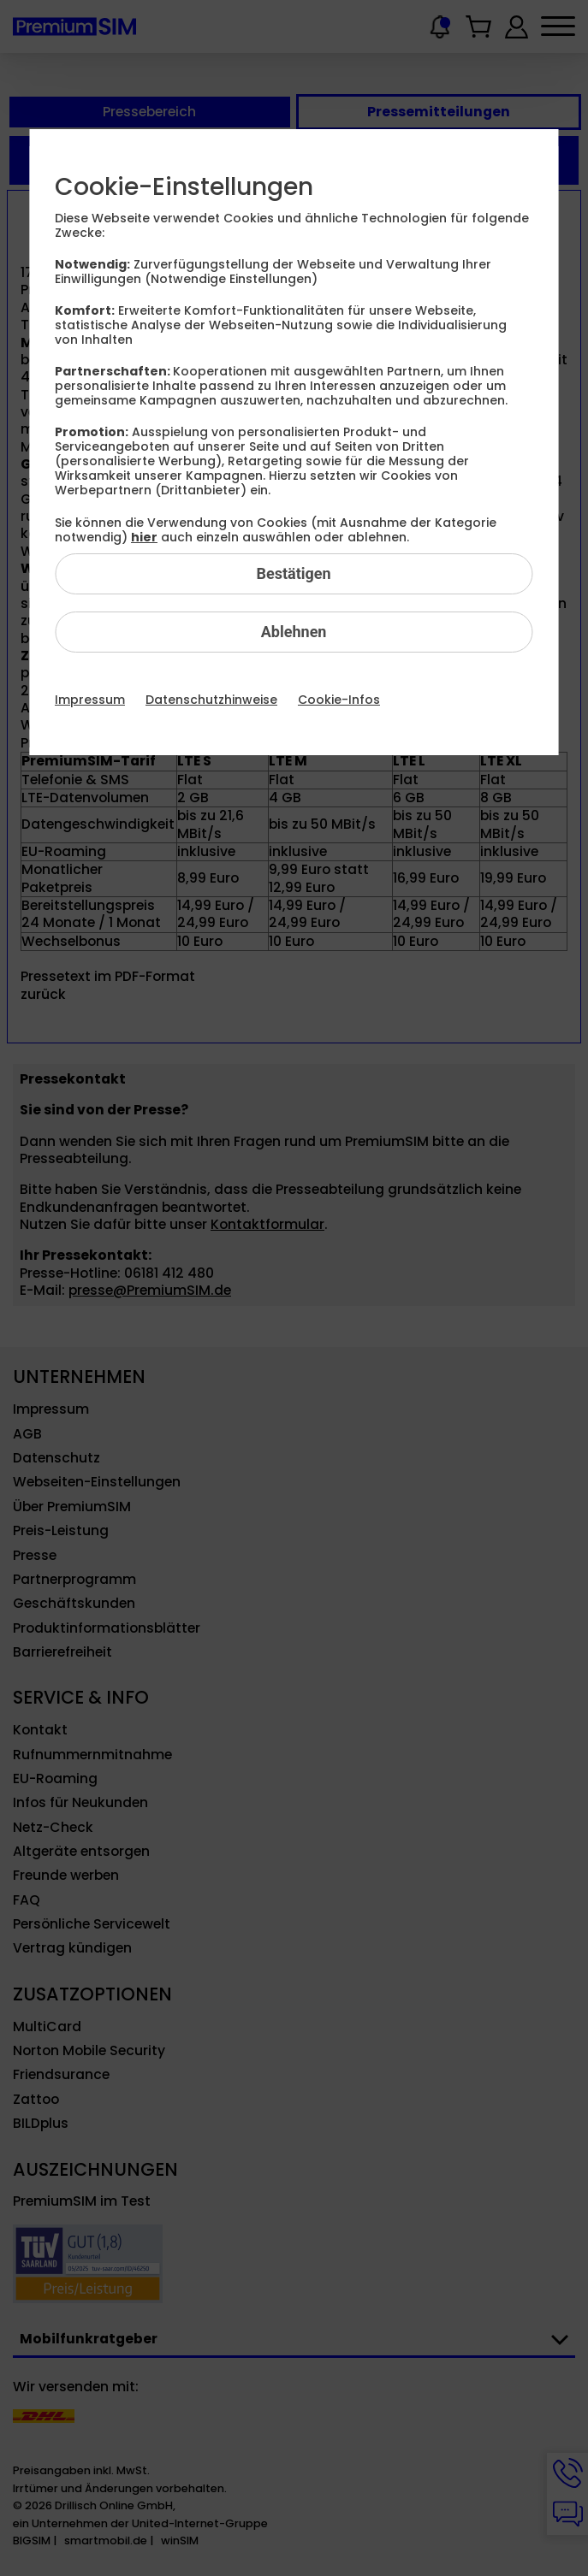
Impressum (90, 699)
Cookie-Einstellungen (184, 187)
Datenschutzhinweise (211, 699)
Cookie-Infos (339, 699)
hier (144, 537)
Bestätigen (294, 573)
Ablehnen (294, 632)
